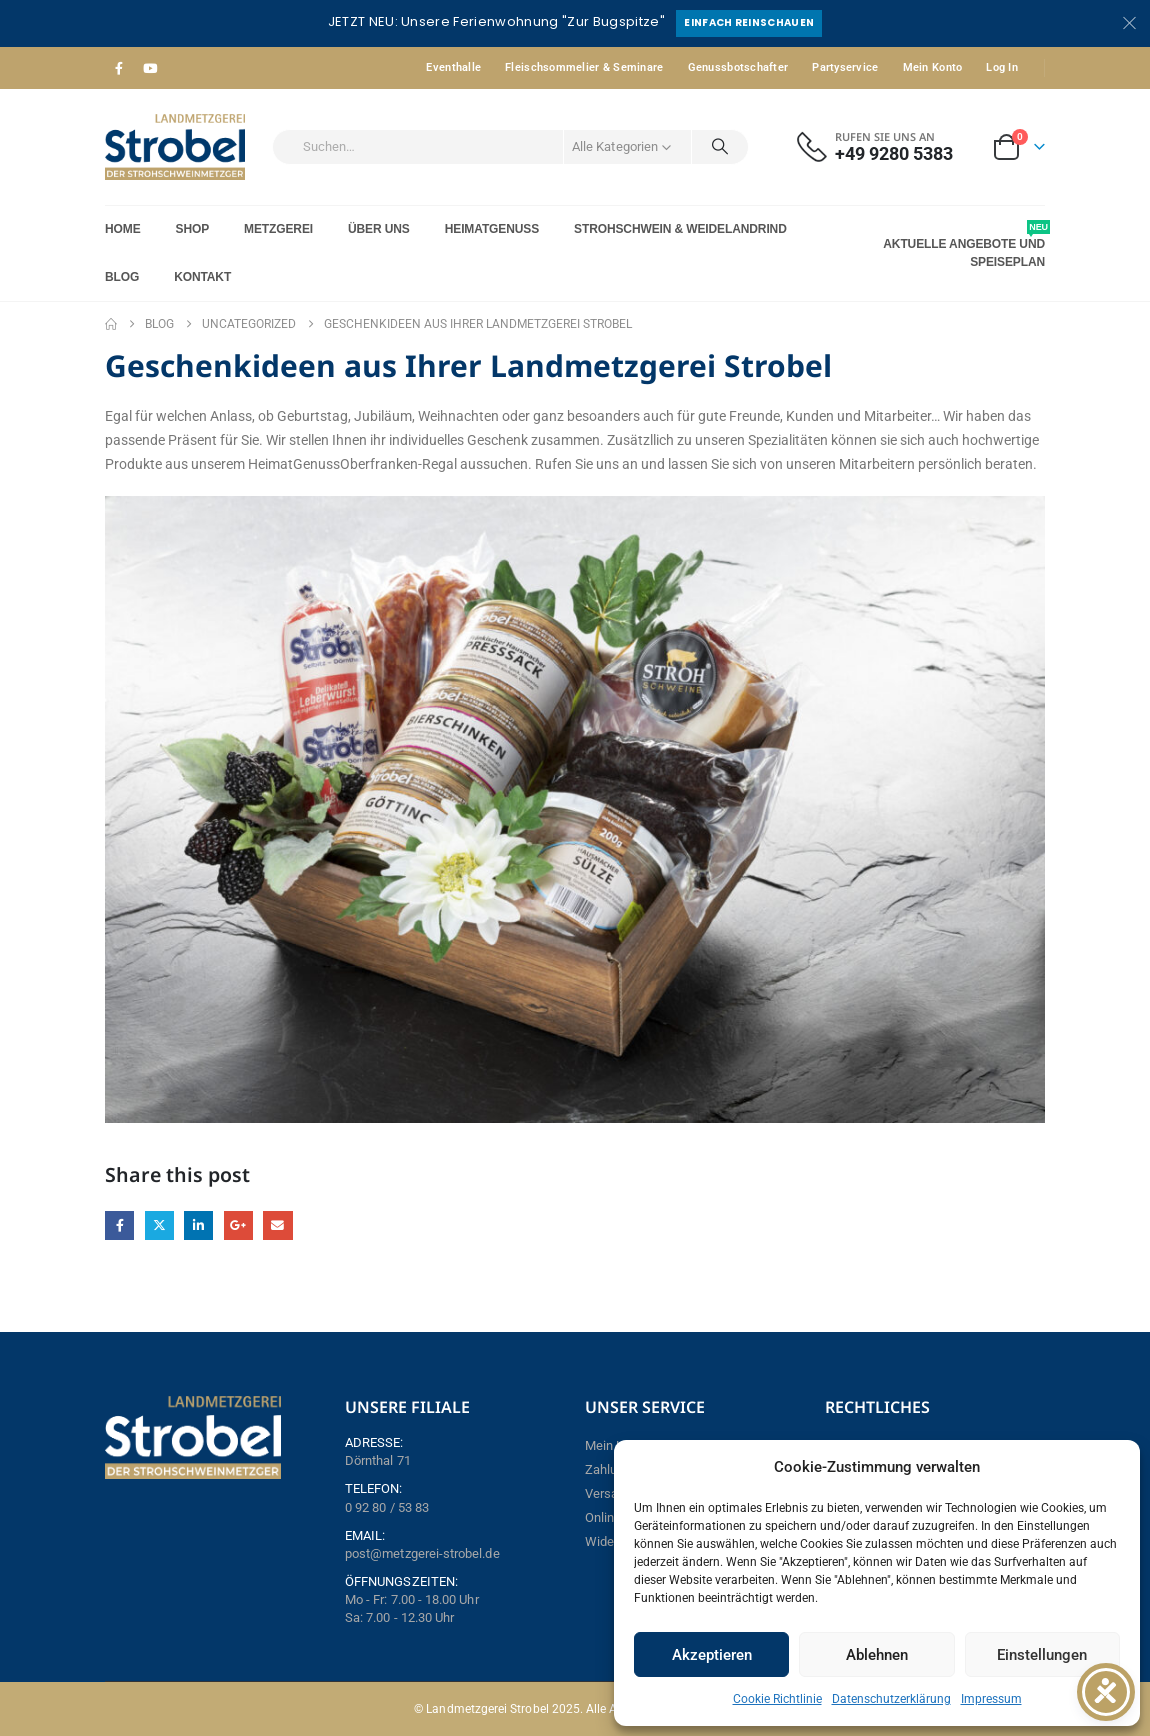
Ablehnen (877, 1655)
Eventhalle (453, 67)
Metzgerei (278, 229)
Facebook (119, 1225)
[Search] (720, 147)
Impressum (991, 1699)
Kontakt (202, 277)
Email (277, 1225)
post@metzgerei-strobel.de (422, 1553)
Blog (122, 277)
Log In (1002, 67)
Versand (608, 1493)
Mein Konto (933, 67)
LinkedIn (198, 1225)
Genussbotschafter (738, 67)
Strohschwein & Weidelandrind (680, 229)
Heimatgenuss (492, 229)
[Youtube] (150, 68)
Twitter (159, 1225)
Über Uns (379, 229)
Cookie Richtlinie (777, 1699)
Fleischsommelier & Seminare (584, 67)
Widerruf (610, 1541)
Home (123, 229)
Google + (238, 1225)
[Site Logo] (175, 147)
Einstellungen (1042, 1655)
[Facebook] (119, 68)
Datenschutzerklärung (891, 1699)
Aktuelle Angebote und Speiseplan (964, 244)
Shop (193, 229)
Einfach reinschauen (749, 22)
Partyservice (845, 67)
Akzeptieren (712, 1655)
